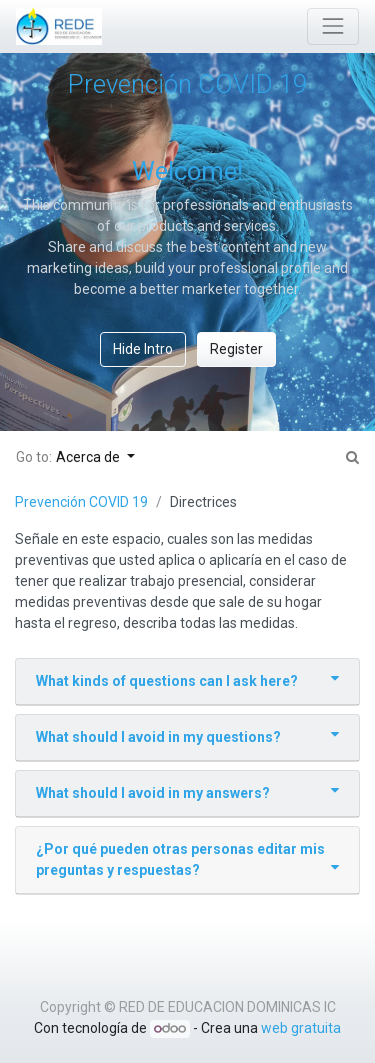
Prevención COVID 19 (81, 502)
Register (236, 349)
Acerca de (89, 457)
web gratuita (301, 1028)
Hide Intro (143, 349)
